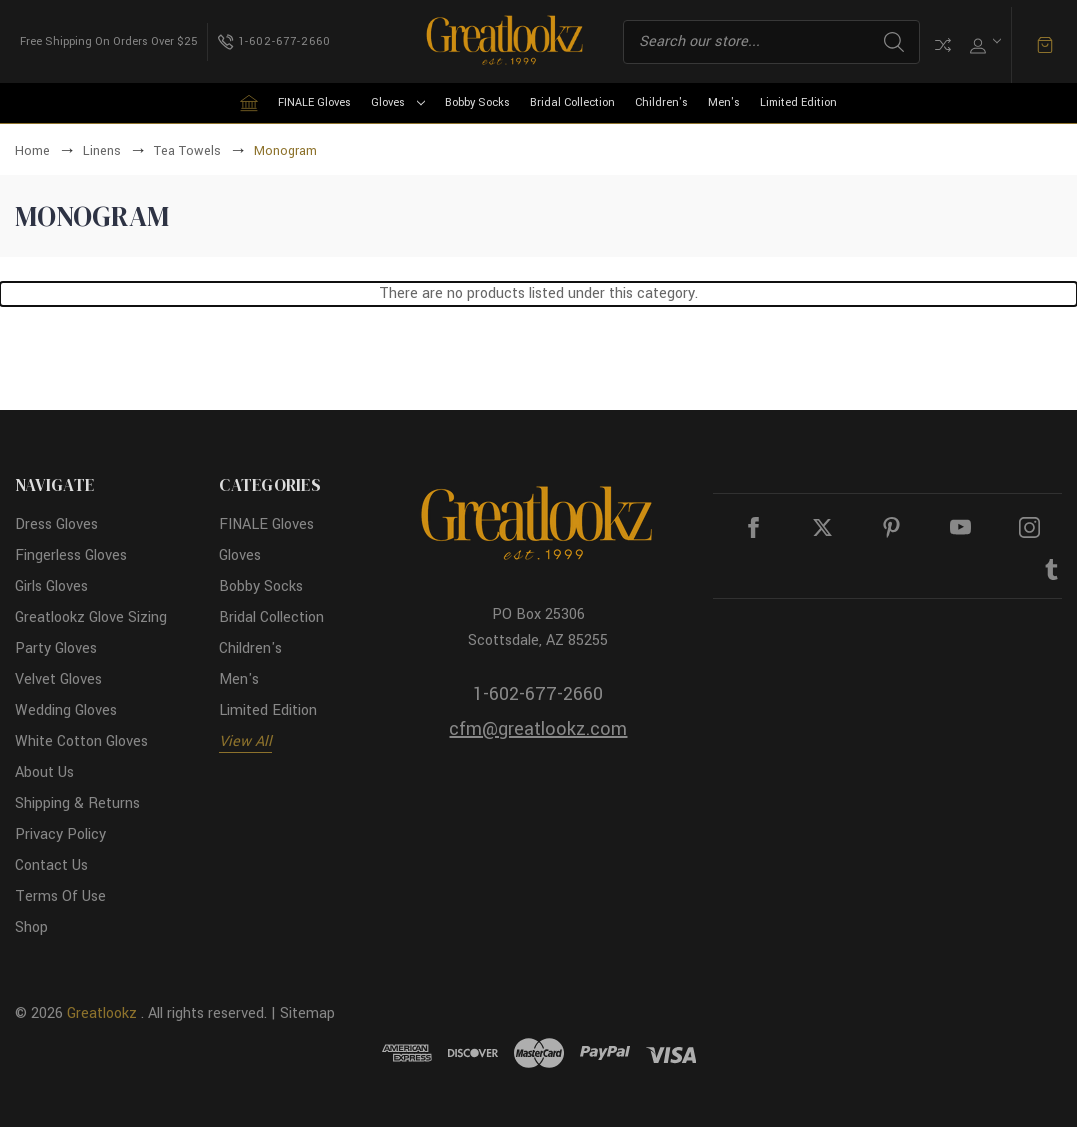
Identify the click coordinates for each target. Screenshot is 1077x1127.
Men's (724, 102)
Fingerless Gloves (71, 555)
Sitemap (307, 1013)
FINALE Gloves (314, 102)
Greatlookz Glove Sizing (91, 617)
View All (245, 741)
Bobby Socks (477, 102)
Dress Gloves (56, 524)
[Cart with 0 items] (1045, 45)
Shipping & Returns (77, 803)
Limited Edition (798, 102)
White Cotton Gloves (81, 741)
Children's (661, 102)
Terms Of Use (60, 896)
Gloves (398, 102)
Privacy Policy (60, 834)
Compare (943, 45)
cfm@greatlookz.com (538, 729)
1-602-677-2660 (538, 694)
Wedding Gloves (66, 710)
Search (894, 42)
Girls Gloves (51, 586)
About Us (44, 772)
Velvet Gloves (58, 679)
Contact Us (51, 865)
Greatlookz (102, 1013)
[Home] (249, 103)
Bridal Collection (572, 102)
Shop (31, 927)
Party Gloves (56, 648)
